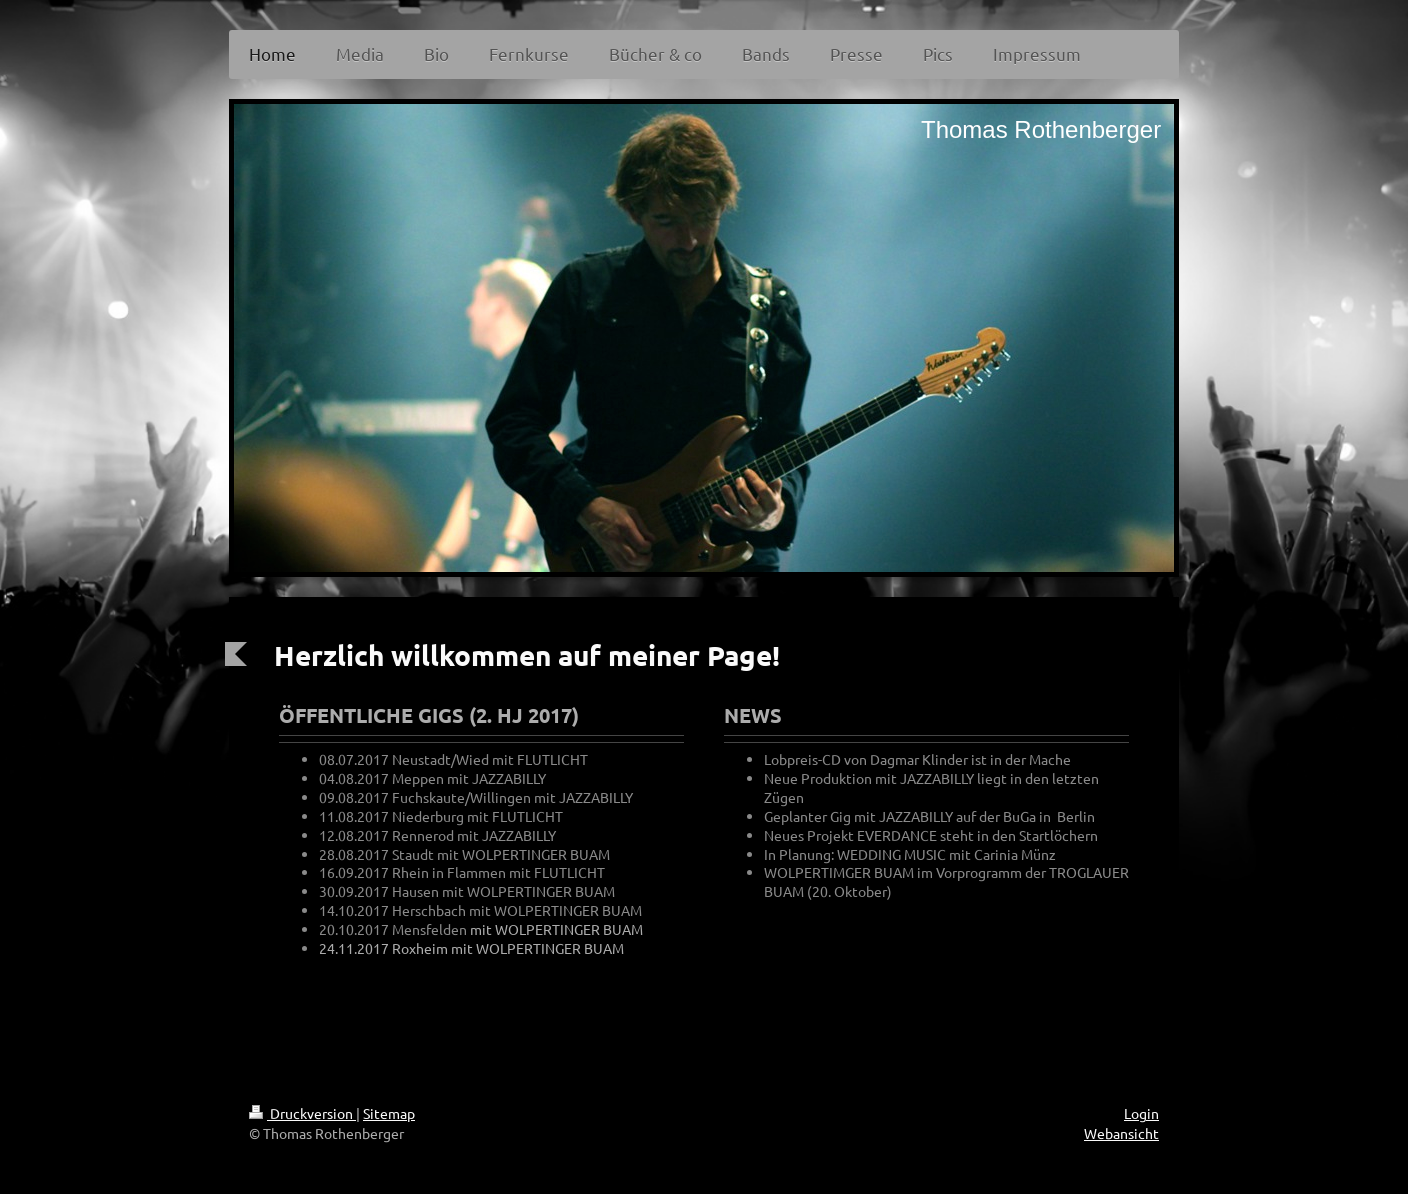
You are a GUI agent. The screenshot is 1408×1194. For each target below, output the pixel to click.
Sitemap (389, 1113)
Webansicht (1121, 1133)
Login (1141, 1113)
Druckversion (302, 1113)
